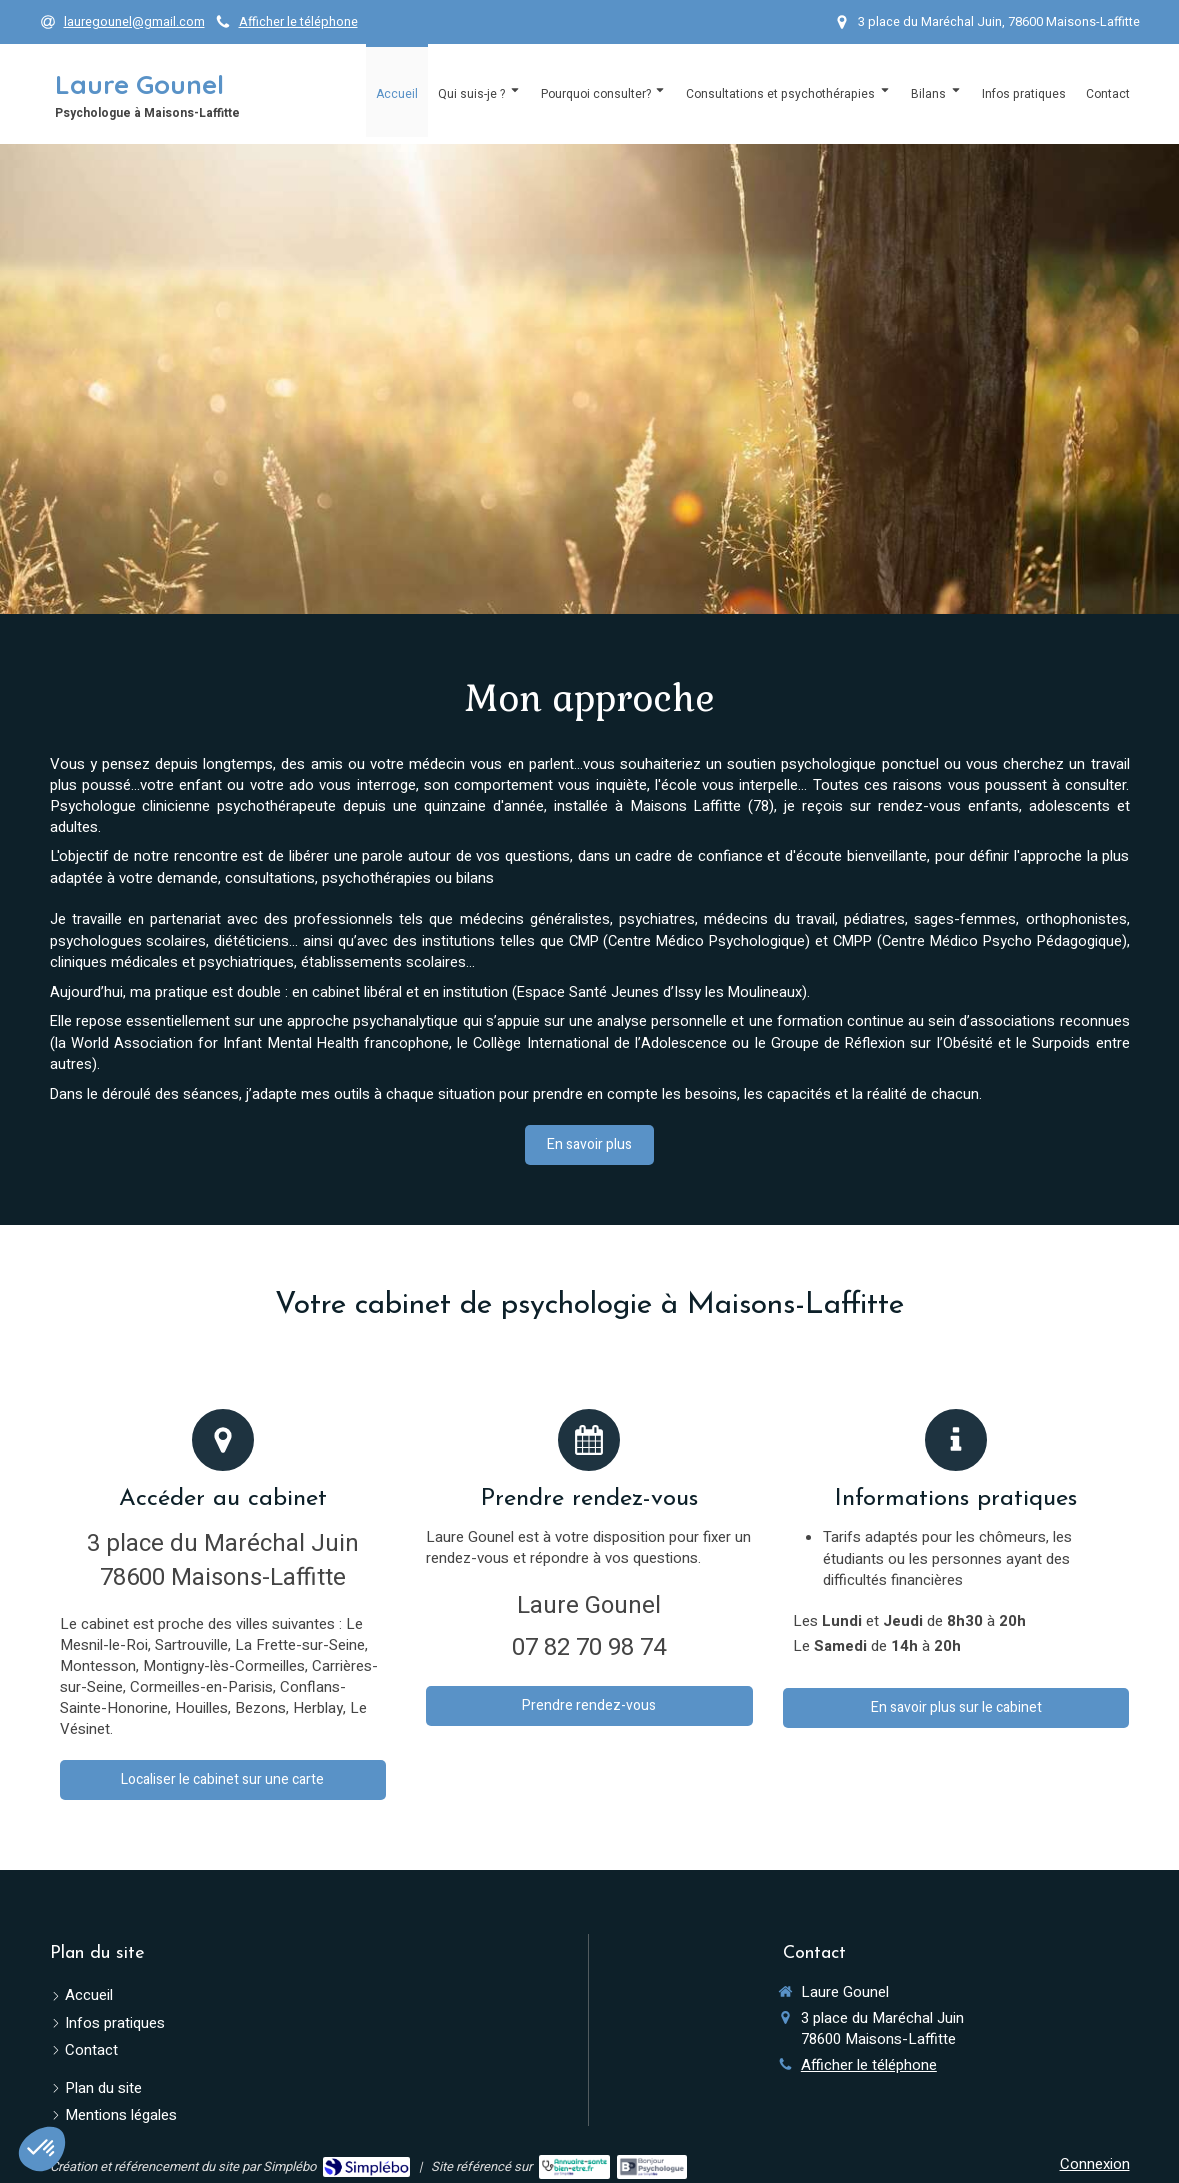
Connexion (1095, 2164)
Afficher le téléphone (298, 22)
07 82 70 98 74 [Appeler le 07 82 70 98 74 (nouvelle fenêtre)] (589, 1647)
